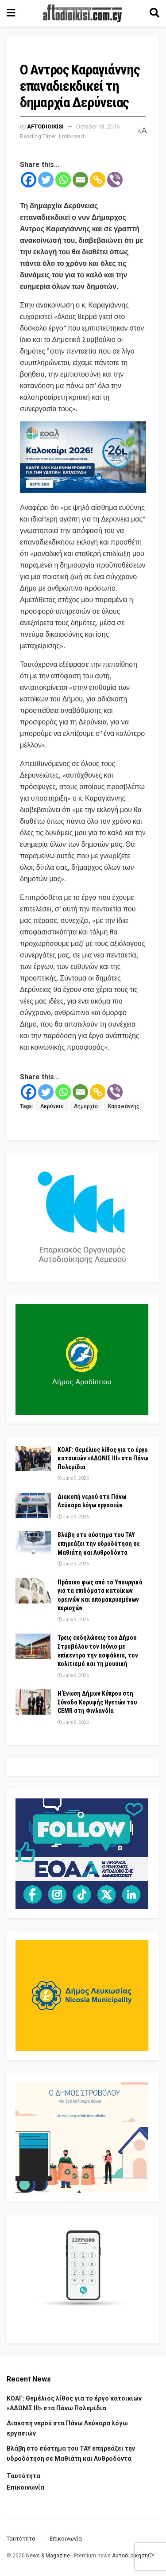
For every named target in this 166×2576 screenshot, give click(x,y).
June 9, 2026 (73, 1478)
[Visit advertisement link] (83, 456)
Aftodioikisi (45, 126)
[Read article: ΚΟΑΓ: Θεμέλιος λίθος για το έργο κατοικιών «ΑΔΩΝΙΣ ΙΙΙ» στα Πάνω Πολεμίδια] (33, 1458)
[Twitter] (46, 179)
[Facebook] (28, 179)
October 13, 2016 (98, 126)
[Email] (80, 179)
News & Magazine (48, 2556)
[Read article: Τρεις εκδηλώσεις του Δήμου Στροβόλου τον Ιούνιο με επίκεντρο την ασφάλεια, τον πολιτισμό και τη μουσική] (33, 1646)
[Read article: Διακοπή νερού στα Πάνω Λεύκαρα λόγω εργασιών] (33, 1505)
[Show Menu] (11, 13)
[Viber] (115, 179)
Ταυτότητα (23, 2475)
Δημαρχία (86, 1106)
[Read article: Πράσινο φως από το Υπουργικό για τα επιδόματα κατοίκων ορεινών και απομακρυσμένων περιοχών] (33, 1590)
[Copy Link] (97, 179)
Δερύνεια (52, 1106)
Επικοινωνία (25, 2487)
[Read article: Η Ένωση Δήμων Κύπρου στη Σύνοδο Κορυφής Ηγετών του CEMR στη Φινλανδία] (33, 1702)
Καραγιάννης (123, 1106)
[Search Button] (154, 13)
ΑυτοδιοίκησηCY (133, 2556)
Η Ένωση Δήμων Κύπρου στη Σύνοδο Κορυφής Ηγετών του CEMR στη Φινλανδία (97, 1702)
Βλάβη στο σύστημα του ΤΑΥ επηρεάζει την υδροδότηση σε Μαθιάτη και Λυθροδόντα (99, 1543)
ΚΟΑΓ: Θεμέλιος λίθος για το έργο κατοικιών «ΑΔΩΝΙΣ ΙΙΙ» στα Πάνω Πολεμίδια (103, 1458)
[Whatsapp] (63, 179)
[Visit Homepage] (82, 13)
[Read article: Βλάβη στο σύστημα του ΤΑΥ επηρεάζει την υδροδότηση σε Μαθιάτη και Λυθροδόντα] (33, 1543)
